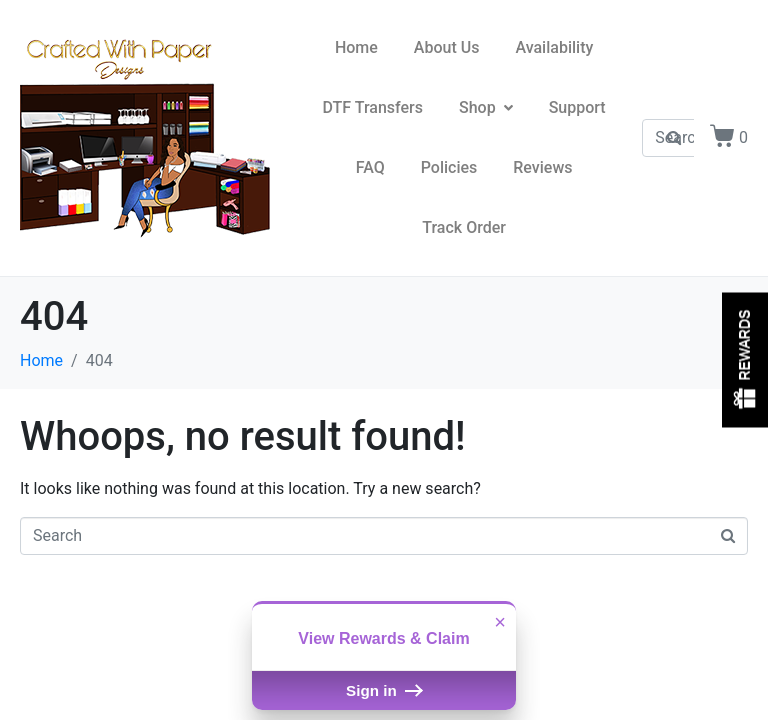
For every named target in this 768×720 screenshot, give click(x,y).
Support (577, 107)
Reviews (542, 167)
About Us (447, 47)
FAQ (370, 167)
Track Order (464, 227)
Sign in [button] (384, 690)
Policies (449, 167)
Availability (554, 47)
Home (356, 47)
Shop (486, 107)
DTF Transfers (373, 107)
